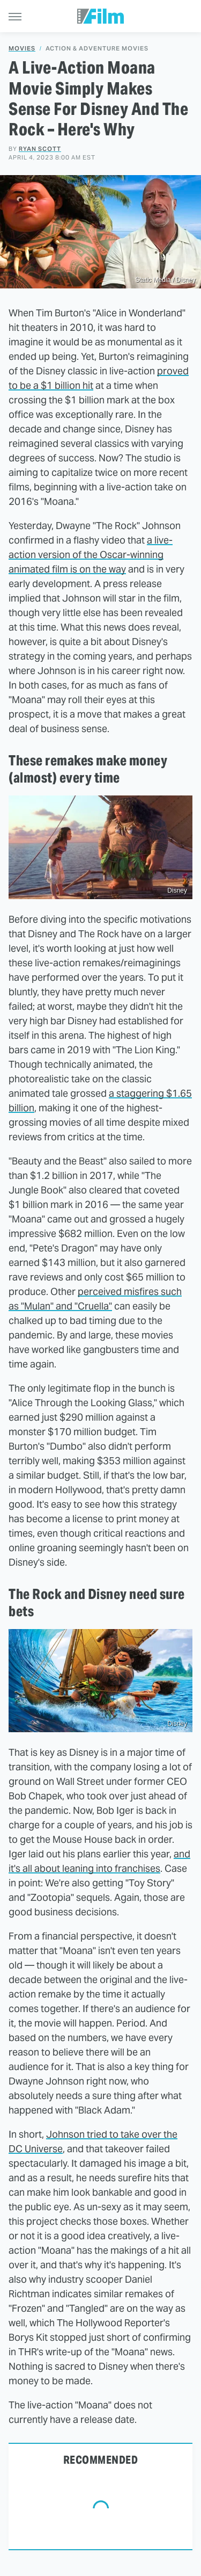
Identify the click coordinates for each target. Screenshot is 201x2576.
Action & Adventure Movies (97, 48)
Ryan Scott (40, 149)
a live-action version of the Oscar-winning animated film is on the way (91, 554)
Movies (22, 48)
